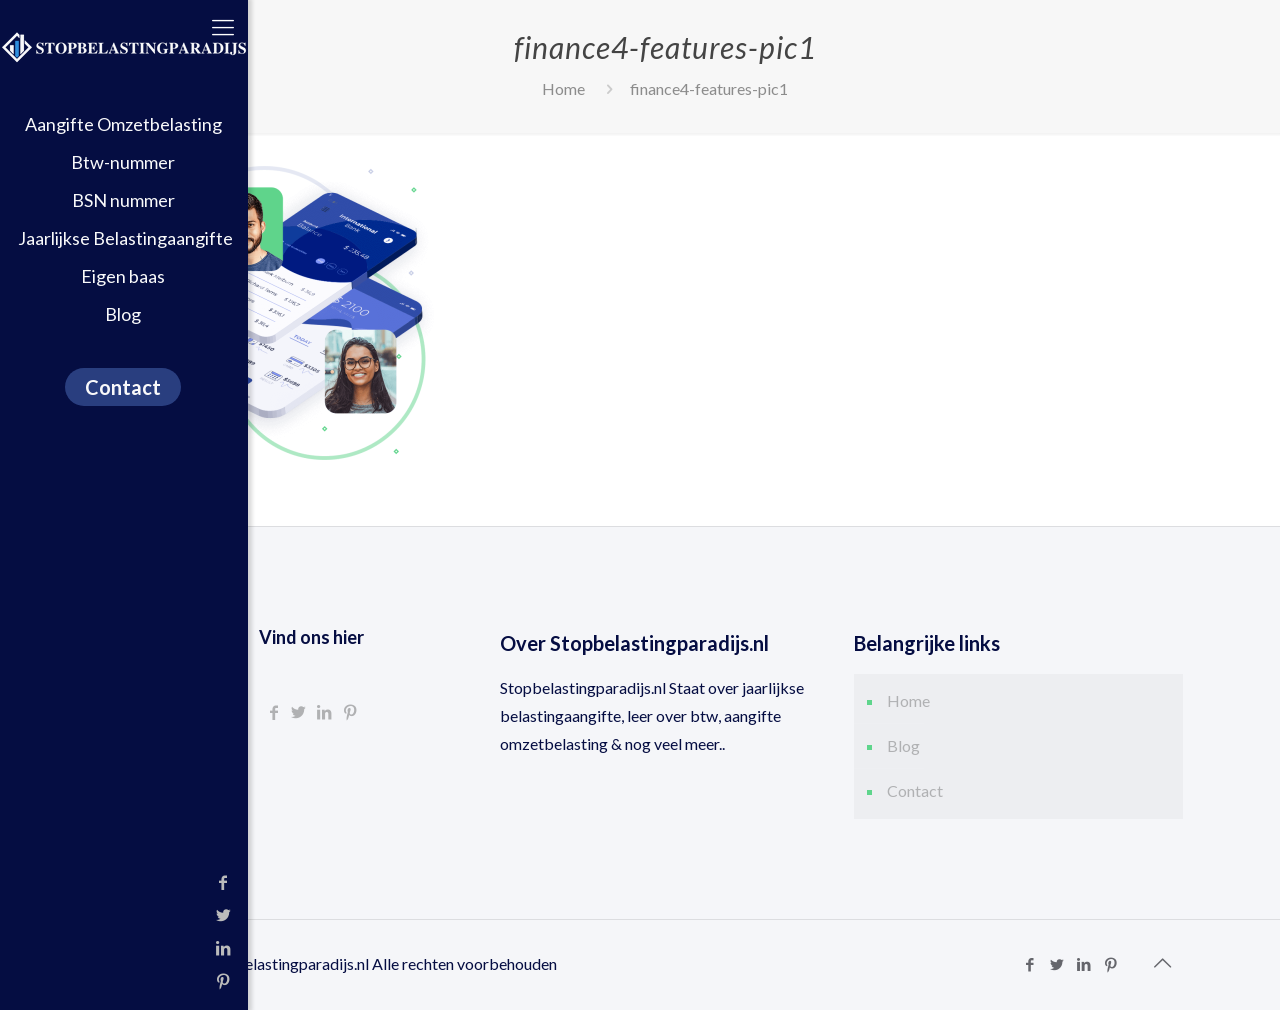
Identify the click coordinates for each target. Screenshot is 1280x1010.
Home (563, 88)
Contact (915, 790)
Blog (903, 745)
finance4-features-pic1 (709, 88)
